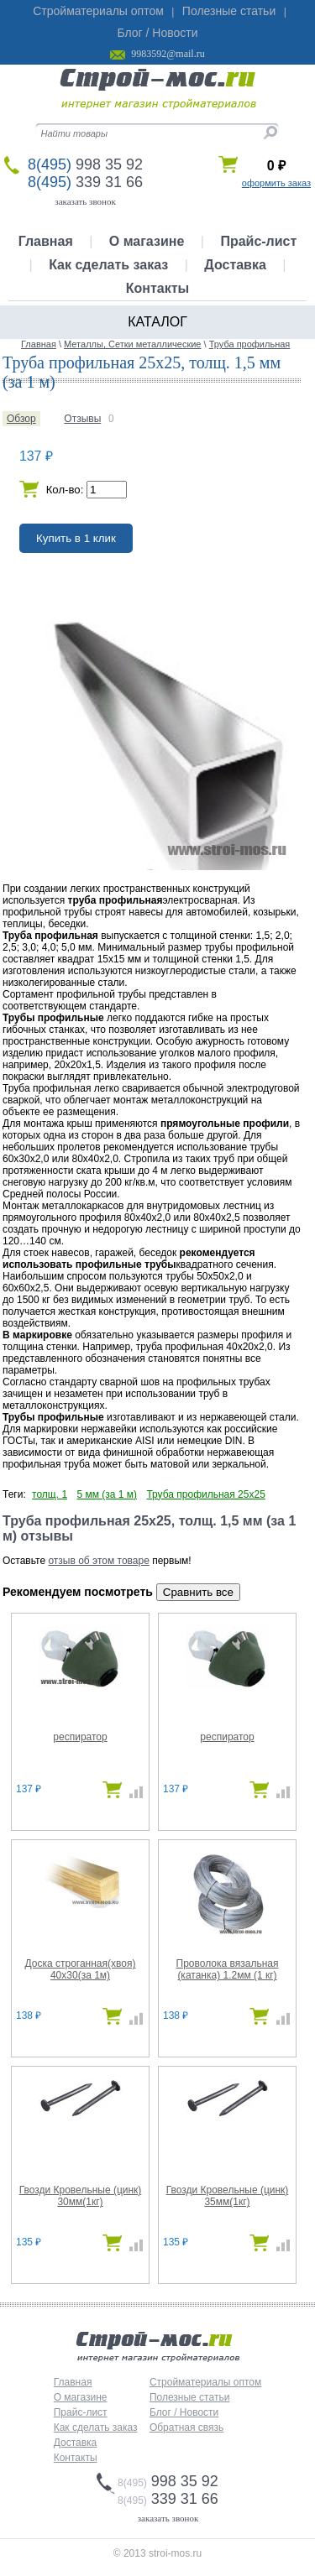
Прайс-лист (258, 241)
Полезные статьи (229, 11)
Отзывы (82, 419)
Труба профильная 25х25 (205, 1494)
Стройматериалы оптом (98, 11)
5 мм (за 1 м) (106, 1494)
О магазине (147, 241)
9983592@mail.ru (167, 54)
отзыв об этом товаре (98, 1561)
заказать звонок (85, 201)
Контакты (157, 288)
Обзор (21, 419)
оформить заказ (276, 183)
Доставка (235, 265)
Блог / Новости (157, 32)
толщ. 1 (49, 1494)
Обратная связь (186, 2427)
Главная (45, 241)
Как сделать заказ (108, 265)
